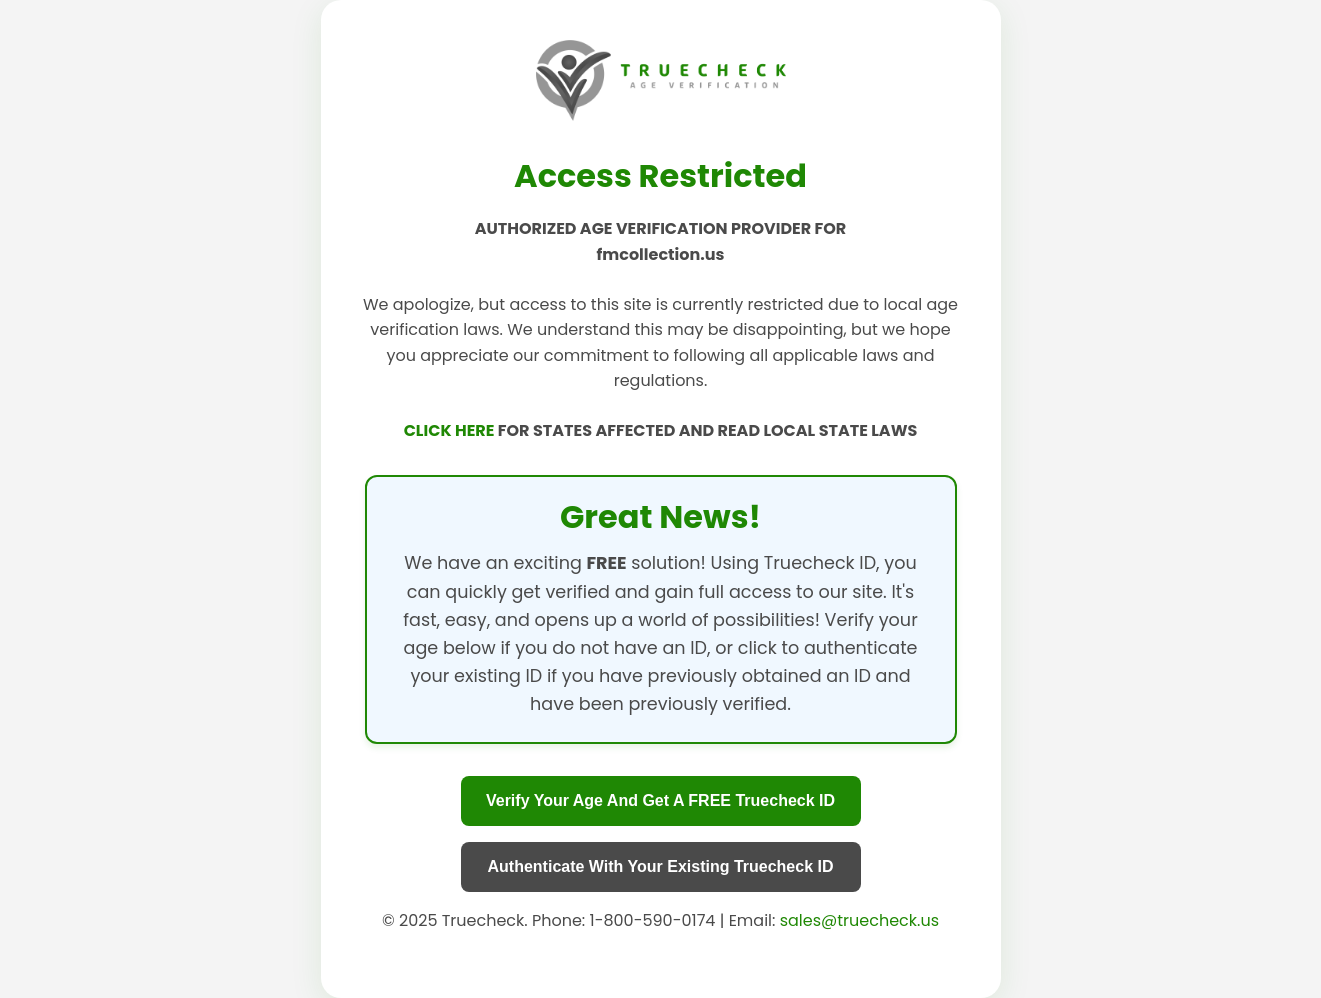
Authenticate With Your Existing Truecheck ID (661, 866)
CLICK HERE (451, 430)
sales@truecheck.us (859, 920)
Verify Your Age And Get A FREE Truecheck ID (660, 800)
